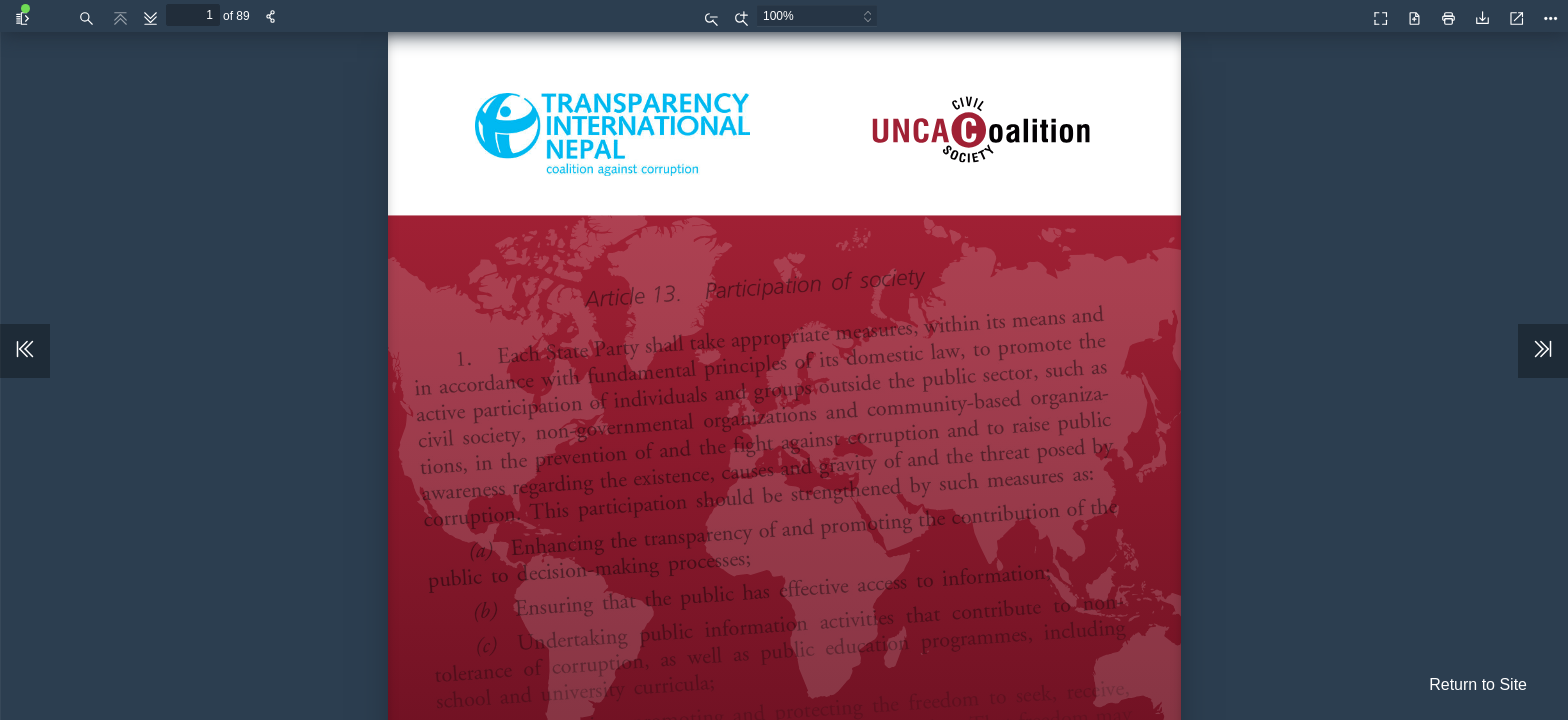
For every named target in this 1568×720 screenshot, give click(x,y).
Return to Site (1478, 684)
